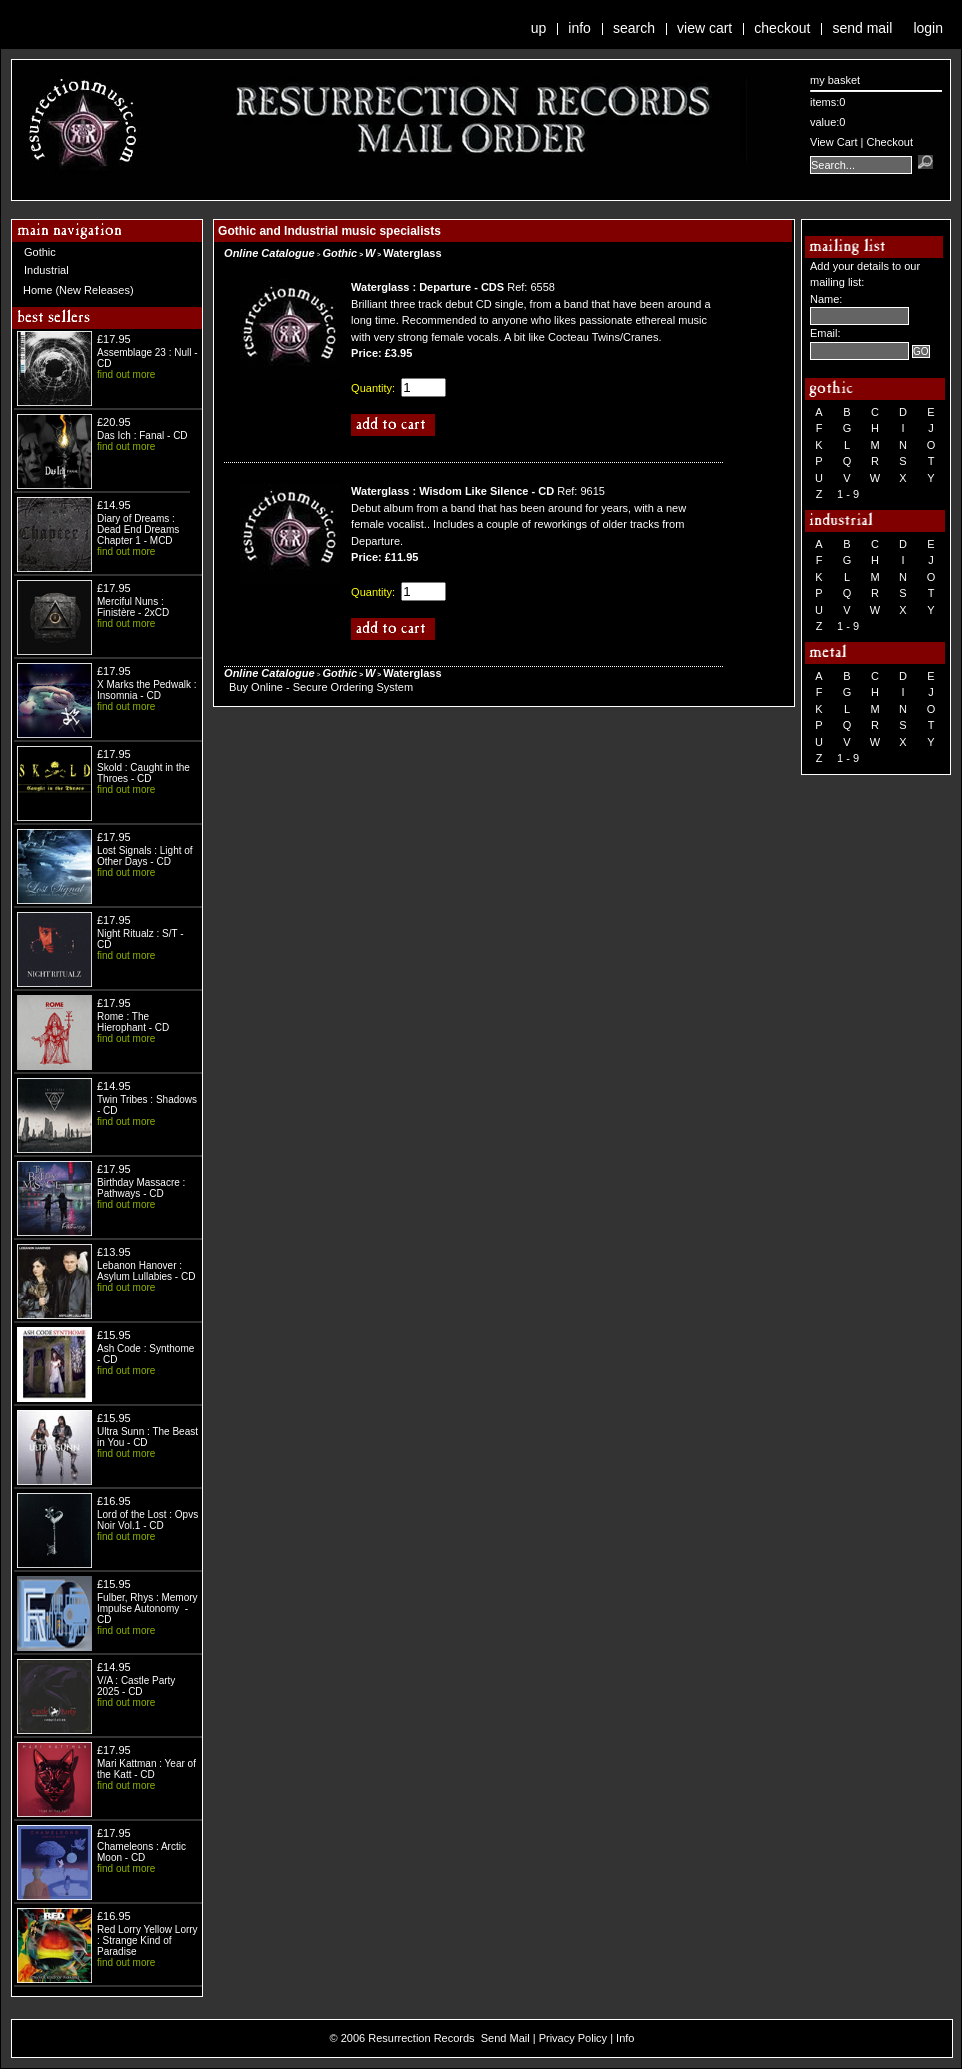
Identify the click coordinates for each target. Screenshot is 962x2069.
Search (634, 28)
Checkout (782, 28)
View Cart (704, 28)
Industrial (46, 270)
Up (539, 28)
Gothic (40, 252)
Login (928, 28)
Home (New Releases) (78, 290)
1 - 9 (848, 494)
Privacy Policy (573, 2038)
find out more (126, 374)
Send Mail (862, 28)
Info (579, 28)
